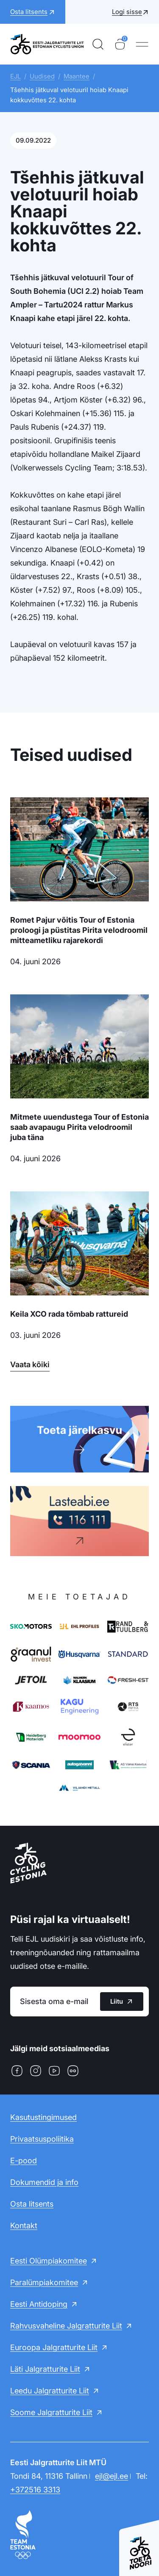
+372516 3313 (35, 2489)
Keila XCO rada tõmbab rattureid (69, 1313)
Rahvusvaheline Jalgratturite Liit (66, 2325)
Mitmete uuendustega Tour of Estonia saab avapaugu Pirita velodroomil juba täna (79, 1127)
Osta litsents (31, 2203)
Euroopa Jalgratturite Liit (54, 2347)
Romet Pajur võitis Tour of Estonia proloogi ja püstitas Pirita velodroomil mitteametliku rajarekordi (79, 930)
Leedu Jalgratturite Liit (49, 2390)
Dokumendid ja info (44, 2182)
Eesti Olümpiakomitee (48, 2260)
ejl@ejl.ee (111, 2476)
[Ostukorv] (120, 44)
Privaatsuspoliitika (42, 2138)
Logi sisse (127, 12)
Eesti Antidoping (38, 2304)
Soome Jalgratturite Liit (51, 2412)
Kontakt (23, 2225)
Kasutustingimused (43, 2117)
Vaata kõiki (30, 1364)
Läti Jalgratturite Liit (45, 2369)
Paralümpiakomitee (44, 2282)
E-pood (23, 2160)
